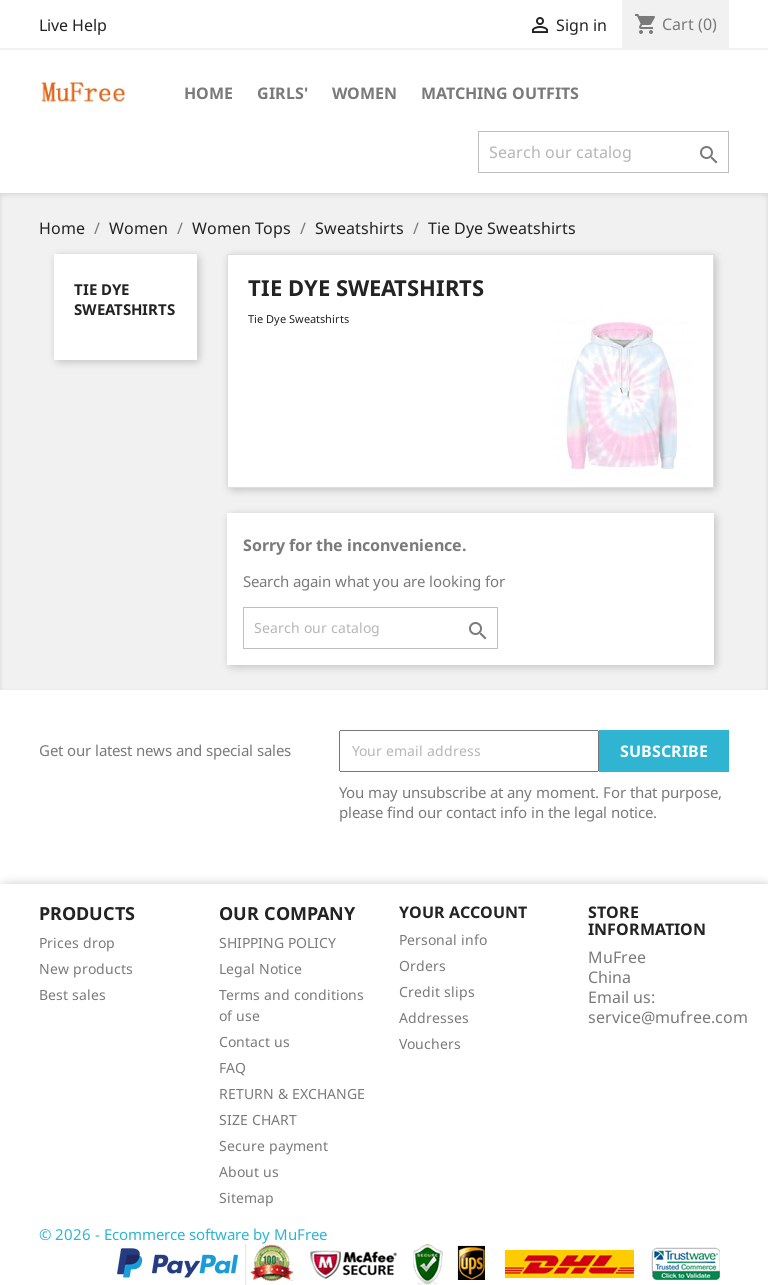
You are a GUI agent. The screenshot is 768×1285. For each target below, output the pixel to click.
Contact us (254, 1041)
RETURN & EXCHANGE (292, 1093)
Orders (422, 965)
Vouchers (430, 1043)
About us (249, 1171)
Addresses (434, 1017)
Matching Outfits (500, 93)
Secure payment (273, 1145)
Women (364, 93)
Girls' (282, 93)
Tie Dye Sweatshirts (124, 299)
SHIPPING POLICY (277, 942)
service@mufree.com (668, 1017)
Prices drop (77, 942)
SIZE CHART (258, 1119)
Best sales (72, 994)
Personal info (443, 939)
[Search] (603, 152)
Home (208, 93)
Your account (463, 912)
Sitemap (246, 1197)
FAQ (232, 1067)
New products (86, 968)
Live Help (73, 25)
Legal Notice (260, 968)
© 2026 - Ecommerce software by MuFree (183, 1234)
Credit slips (437, 991)
